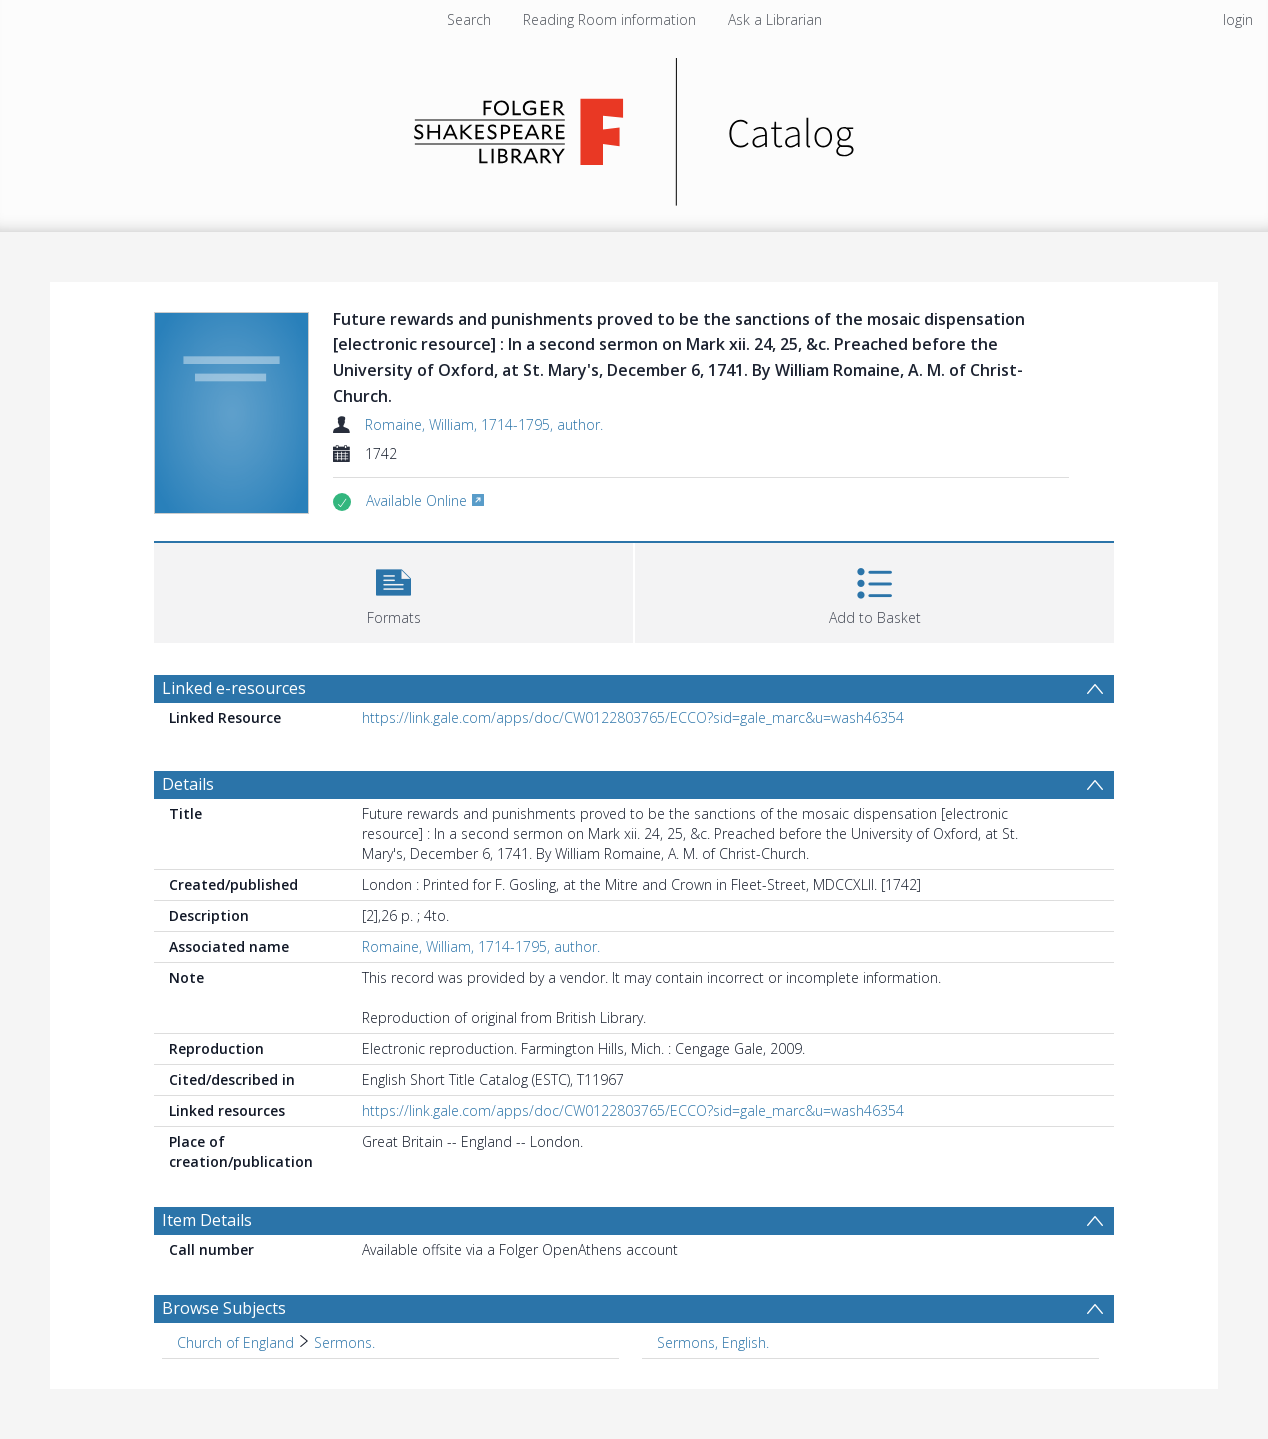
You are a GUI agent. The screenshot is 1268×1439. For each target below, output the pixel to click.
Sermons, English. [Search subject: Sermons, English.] (713, 1342)
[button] (393, 590)
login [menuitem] (1238, 19)
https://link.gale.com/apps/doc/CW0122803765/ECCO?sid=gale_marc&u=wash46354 (633, 717)
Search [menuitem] (469, 19)
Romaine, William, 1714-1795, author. (484, 424)
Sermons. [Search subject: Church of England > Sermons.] (344, 1342)
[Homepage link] (634, 126)
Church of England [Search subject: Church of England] (235, 1342)
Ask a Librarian (775, 19)
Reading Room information (609, 19)
